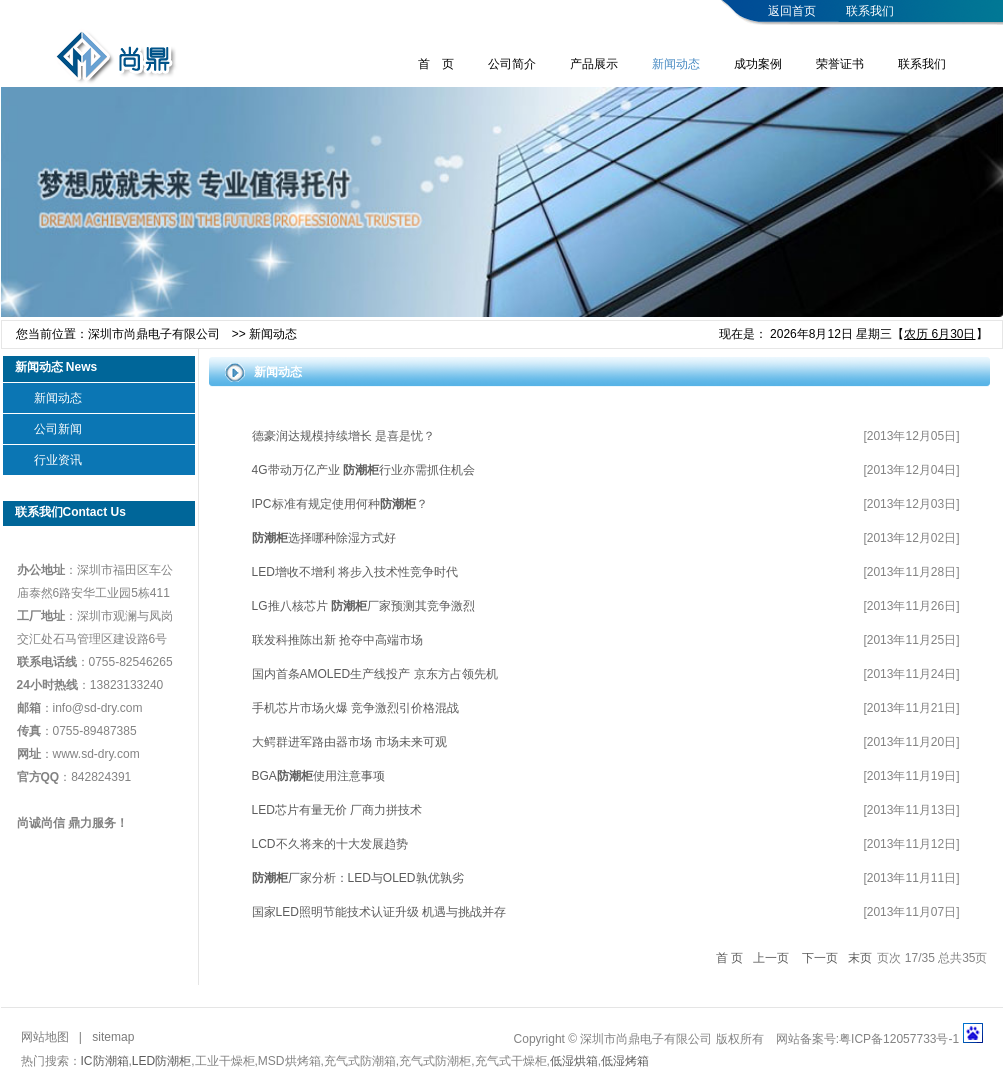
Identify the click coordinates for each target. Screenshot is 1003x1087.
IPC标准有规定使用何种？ (340, 504)
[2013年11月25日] (911, 640)
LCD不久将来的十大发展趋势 (330, 844)
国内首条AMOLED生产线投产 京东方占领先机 (375, 674)
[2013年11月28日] (911, 572)
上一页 (771, 958)
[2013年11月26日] (911, 606)
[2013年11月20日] (911, 742)
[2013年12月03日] (911, 504)
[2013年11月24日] (911, 674)
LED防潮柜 (161, 1061)
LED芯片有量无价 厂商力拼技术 (337, 810)
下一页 (820, 958)
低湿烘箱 (574, 1061)
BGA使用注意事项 (318, 776)
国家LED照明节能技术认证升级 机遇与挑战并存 (379, 912)
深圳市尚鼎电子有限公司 (154, 334)
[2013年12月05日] (911, 436)
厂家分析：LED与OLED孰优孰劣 (358, 878)
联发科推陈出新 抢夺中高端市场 (337, 640)
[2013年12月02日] (911, 538)
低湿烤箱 (625, 1061)
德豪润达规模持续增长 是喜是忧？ (343, 436)
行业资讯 (58, 460)
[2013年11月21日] (911, 708)
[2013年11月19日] (911, 776)
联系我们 (870, 11)
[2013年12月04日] (911, 470)
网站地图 (45, 1037)
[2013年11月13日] (911, 810)
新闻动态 (273, 334)
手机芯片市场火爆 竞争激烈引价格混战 (355, 708)
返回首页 (792, 11)
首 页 (729, 958)
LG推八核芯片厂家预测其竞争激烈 (363, 606)
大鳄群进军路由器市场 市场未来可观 (349, 742)
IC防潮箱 (105, 1061)
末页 (860, 958)
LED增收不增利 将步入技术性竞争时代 (355, 572)
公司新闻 (58, 429)
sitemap (113, 1037)
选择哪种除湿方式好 (324, 538)
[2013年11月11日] (911, 878)
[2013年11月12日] (911, 844)
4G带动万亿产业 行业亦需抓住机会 (363, 470)
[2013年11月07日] (911, 912)
